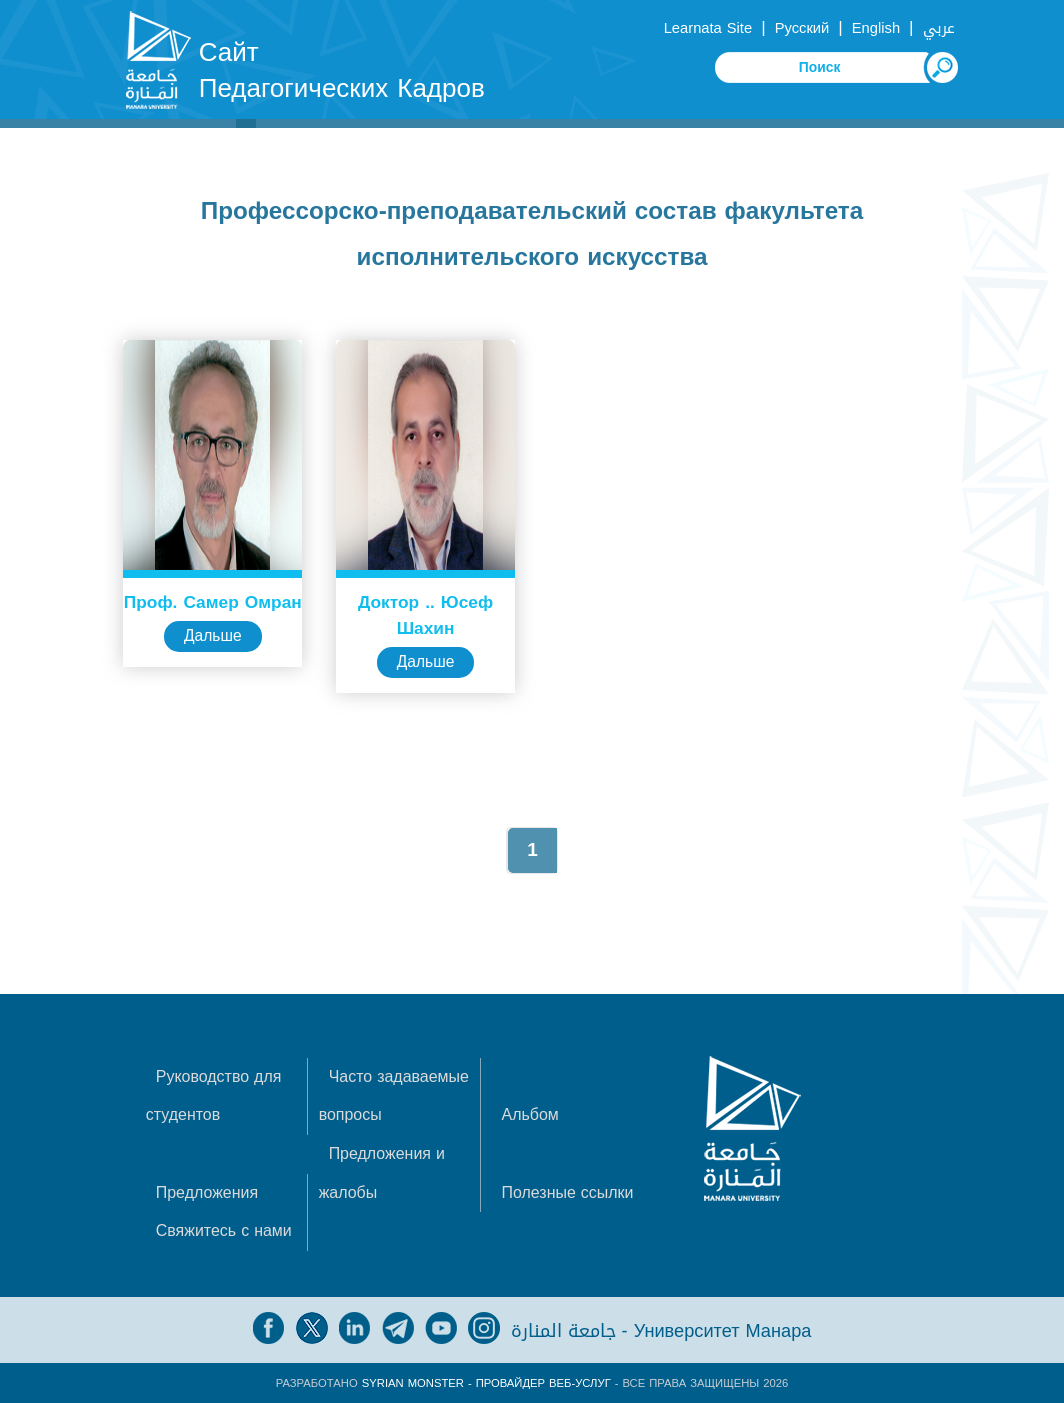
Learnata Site (708, 28)
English (876, 28)
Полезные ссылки (568, 1191)
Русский (802, 28)
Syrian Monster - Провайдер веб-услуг (486, 1382)
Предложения (207, 1191)
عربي (939, 28)
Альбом (530, 1114)
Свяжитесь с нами (224, 1229)
